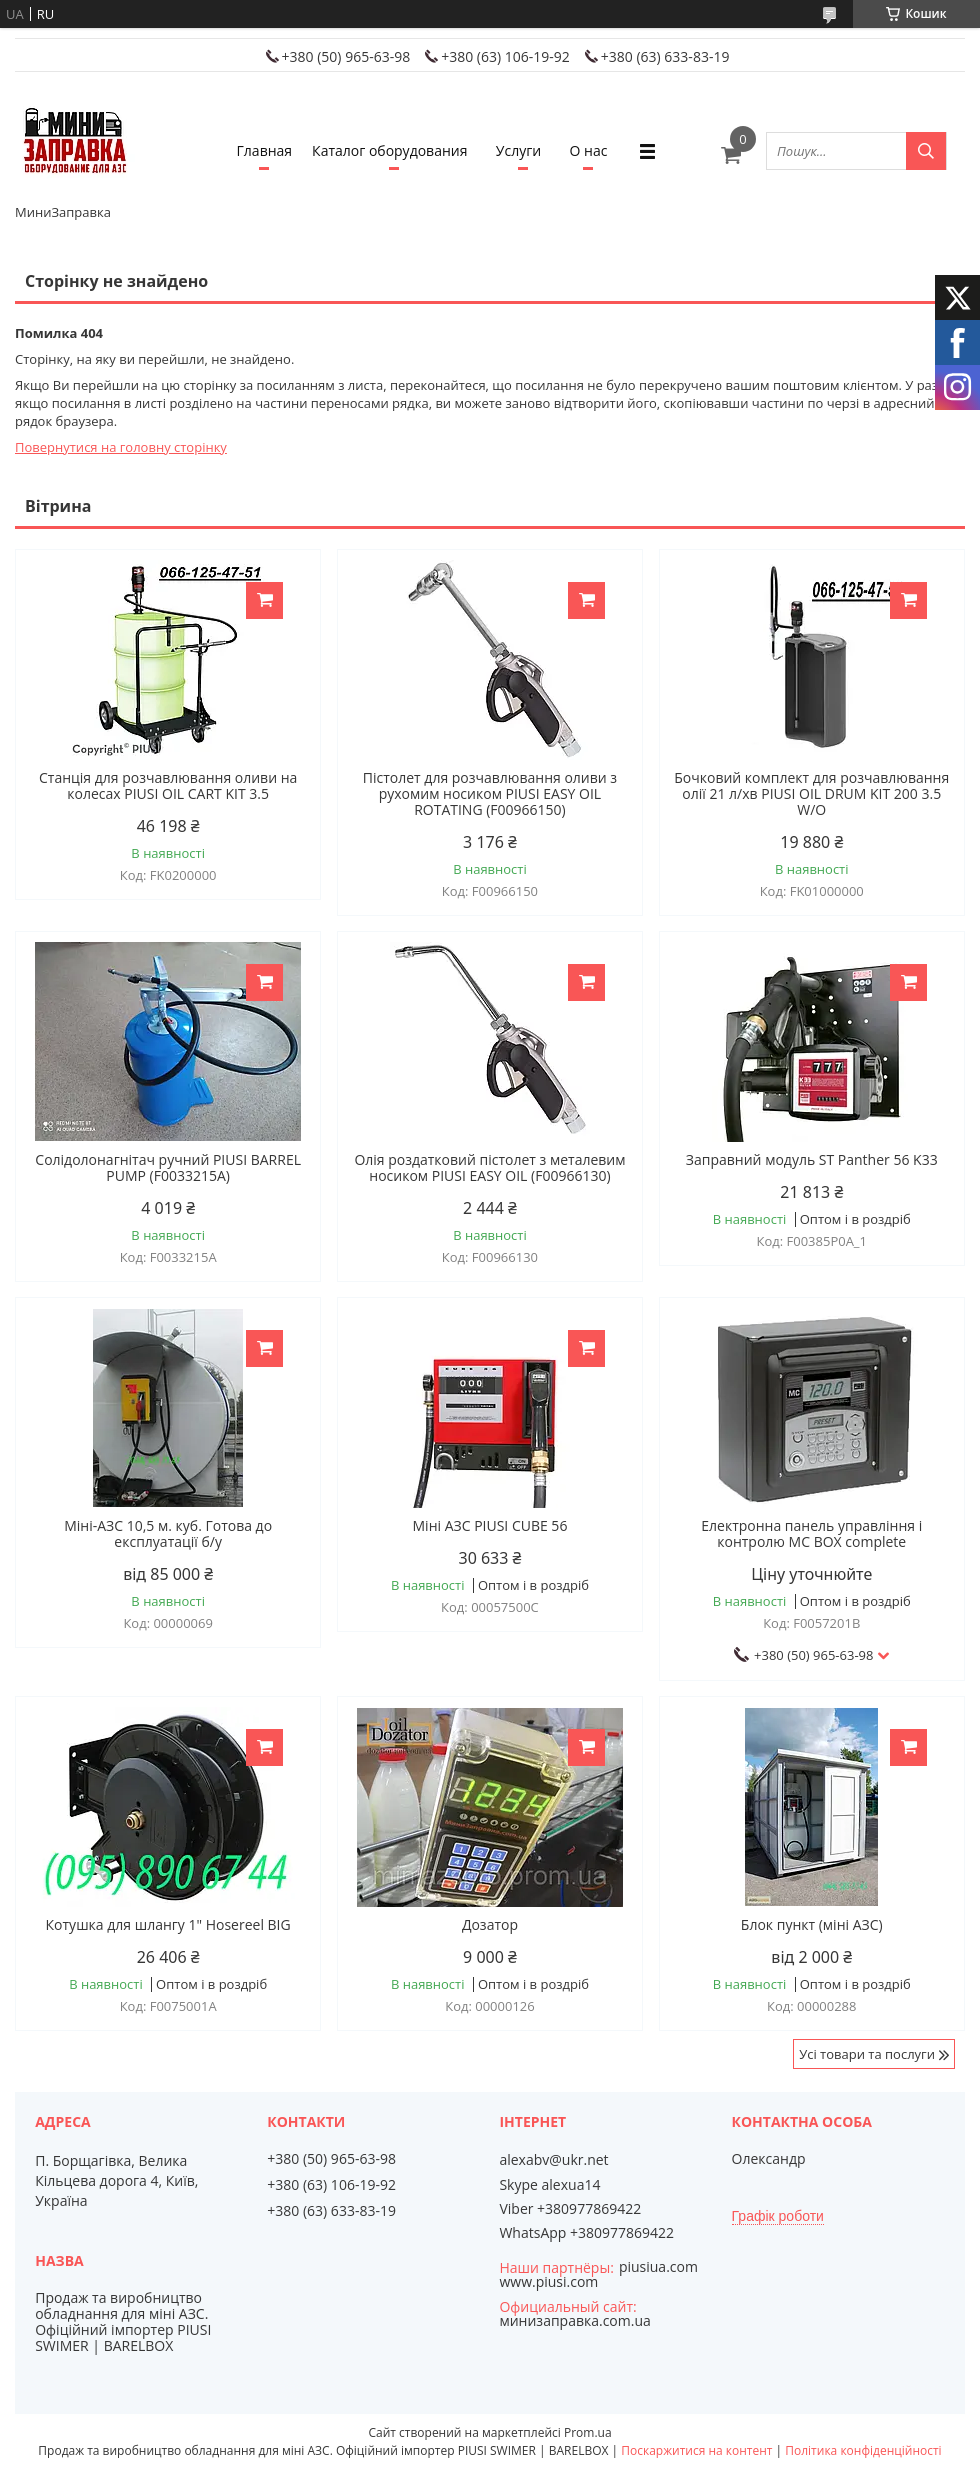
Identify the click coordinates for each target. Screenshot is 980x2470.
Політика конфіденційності (863, 2450)
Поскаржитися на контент (696, 2450)
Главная (265, 150)
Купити (264, 600)
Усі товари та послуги (867, 2054)
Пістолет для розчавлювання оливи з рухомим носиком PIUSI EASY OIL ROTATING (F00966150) (490, 794)
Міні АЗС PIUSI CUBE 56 (490, 1526)
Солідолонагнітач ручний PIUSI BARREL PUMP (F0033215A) (168, 1168)
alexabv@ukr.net (553, 2160)
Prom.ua (588, 2432)
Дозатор (490, 1925)
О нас (589, 150)
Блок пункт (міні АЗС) (812, 1925)
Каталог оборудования (389, 150)
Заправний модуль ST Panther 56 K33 (812, 1160)
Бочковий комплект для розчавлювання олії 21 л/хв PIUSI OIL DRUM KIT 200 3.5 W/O (811, 794)
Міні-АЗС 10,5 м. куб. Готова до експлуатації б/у (168, 1534)
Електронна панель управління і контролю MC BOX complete (811, 1534)
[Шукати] (926, 151)
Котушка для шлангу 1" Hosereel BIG (168, 1925)
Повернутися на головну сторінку (121, 447)
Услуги (518, 150)
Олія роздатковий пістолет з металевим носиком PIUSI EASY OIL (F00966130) (489, 1168)
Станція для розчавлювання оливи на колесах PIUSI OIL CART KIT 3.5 (168, 786)
